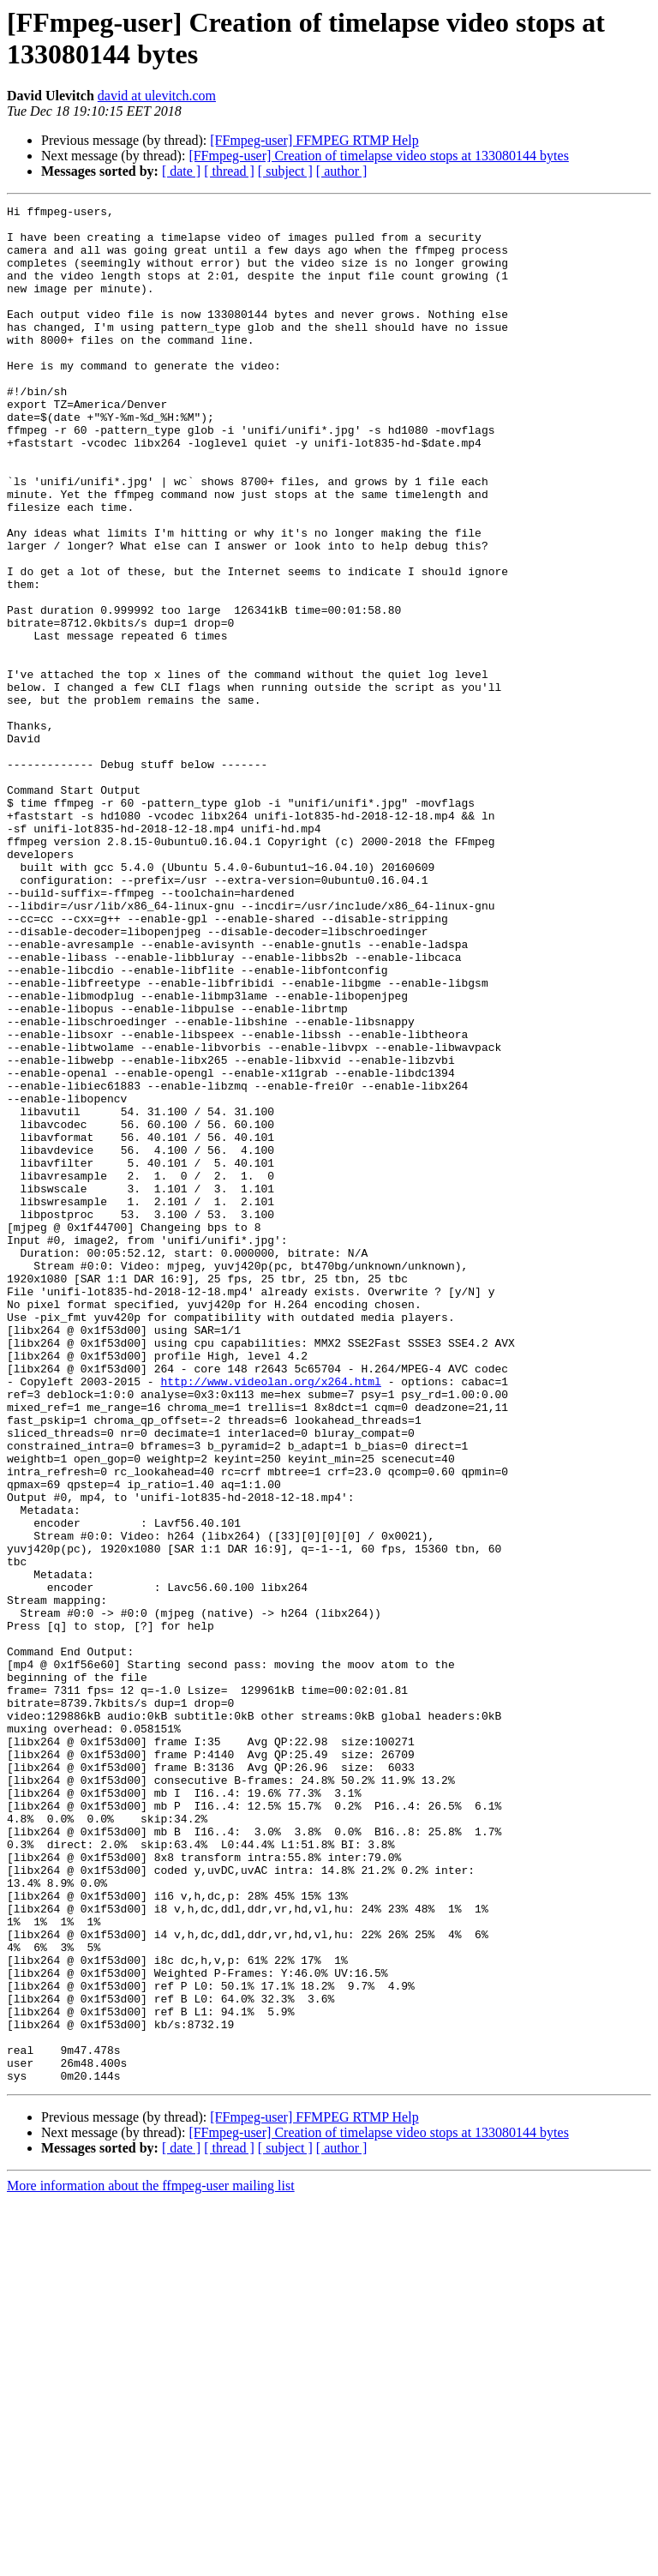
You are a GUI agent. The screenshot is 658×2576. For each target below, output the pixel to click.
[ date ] (181, 171)
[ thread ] (229, 171)
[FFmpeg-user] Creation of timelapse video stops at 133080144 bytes (378, 155)
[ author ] (342, 171)
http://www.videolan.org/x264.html (270, 1617)
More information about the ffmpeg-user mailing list (151, 2561)
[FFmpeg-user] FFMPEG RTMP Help (314, 140)
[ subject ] (285, 171)
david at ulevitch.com (157, 95)
